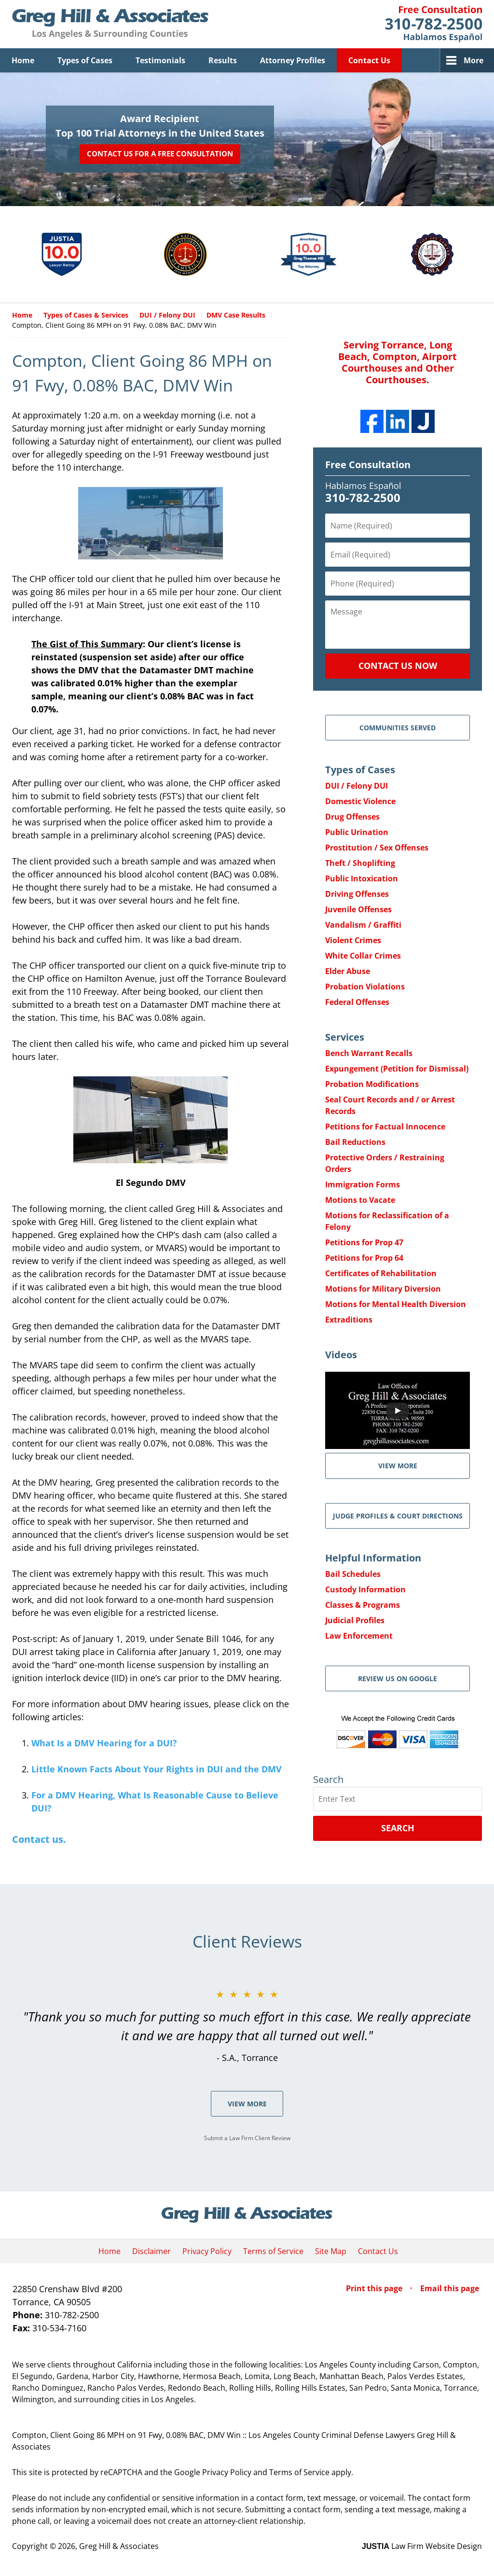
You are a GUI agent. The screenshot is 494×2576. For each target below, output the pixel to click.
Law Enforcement (359, 1635)
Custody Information (365, 1589)
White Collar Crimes (363, 955)
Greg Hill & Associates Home (110, 24)
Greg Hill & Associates (119, 2546)
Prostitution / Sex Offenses (376, 847)
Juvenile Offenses (358, 909)
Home (23, 60)
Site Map (330, 2251)
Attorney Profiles (292, 60)
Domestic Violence (360, 801)
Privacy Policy (207, 2251)
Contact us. (39, 1839)
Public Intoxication (361, 878)
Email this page (449, 2288)
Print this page (375, 2288)
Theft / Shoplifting (360, 863)
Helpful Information (373, 1557)
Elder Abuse (347, 971)
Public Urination (356, 832)
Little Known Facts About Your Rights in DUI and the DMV (156, 1769)
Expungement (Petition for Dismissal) (396, 1068)
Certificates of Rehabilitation (381, 1273)
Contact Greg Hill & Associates (433, 24)
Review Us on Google (397, 1678)
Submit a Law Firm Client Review (247, 2138)
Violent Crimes (353, 940)
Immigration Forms (362, 1184)
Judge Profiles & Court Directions (398, 1515)
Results (222, 60)
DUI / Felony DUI (356, 785)
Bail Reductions (355, 1142)
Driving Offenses (357, 894)
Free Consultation (368, 464)
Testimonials (160, 60)
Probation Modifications (372, 1084)
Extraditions (348, 1319)
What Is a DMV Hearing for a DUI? (104, 1743)
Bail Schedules (353, 1574)
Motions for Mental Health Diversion (395, 1304)
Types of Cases (84, 60)
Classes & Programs (362, 1605)
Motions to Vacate (360, 1200)
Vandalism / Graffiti (363, 924)
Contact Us (369, 60)
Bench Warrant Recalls (368, 1053)
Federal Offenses (357, 1002)
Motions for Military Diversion (383, 1288)
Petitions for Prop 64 (364, 1258)
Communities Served (397, 727)
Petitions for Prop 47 (364, 1242)
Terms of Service (273, 2251)
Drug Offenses (352, 816)
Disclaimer (151, 2251)
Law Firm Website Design (422, 2546)
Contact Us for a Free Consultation (160, 154)
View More (247, 2103)
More (473, 60)
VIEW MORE (397, 1465)
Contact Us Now (397, 665)
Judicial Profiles (354, 1620)
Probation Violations (365, 986)
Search (397, 1828)
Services (344, 1037)
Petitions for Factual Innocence (385, 1126)
